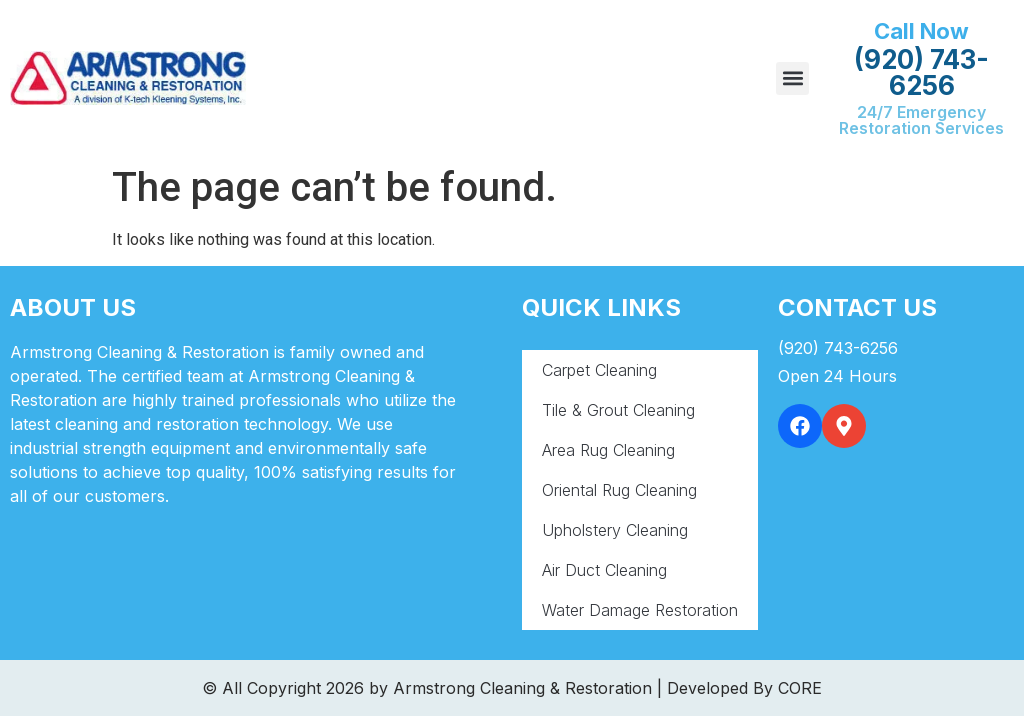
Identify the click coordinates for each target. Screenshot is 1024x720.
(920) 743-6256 (921, 72)
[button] (792, 78)
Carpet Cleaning (599, 370)
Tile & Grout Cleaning (618, 410)
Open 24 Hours (837, 376)
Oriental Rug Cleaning (619, 490)
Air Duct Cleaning (604, 570)
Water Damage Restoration (640, 610)
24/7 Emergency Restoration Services (921, 120)
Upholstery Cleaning (615, 530)
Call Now (921, 31)
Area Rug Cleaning (608, 450)
